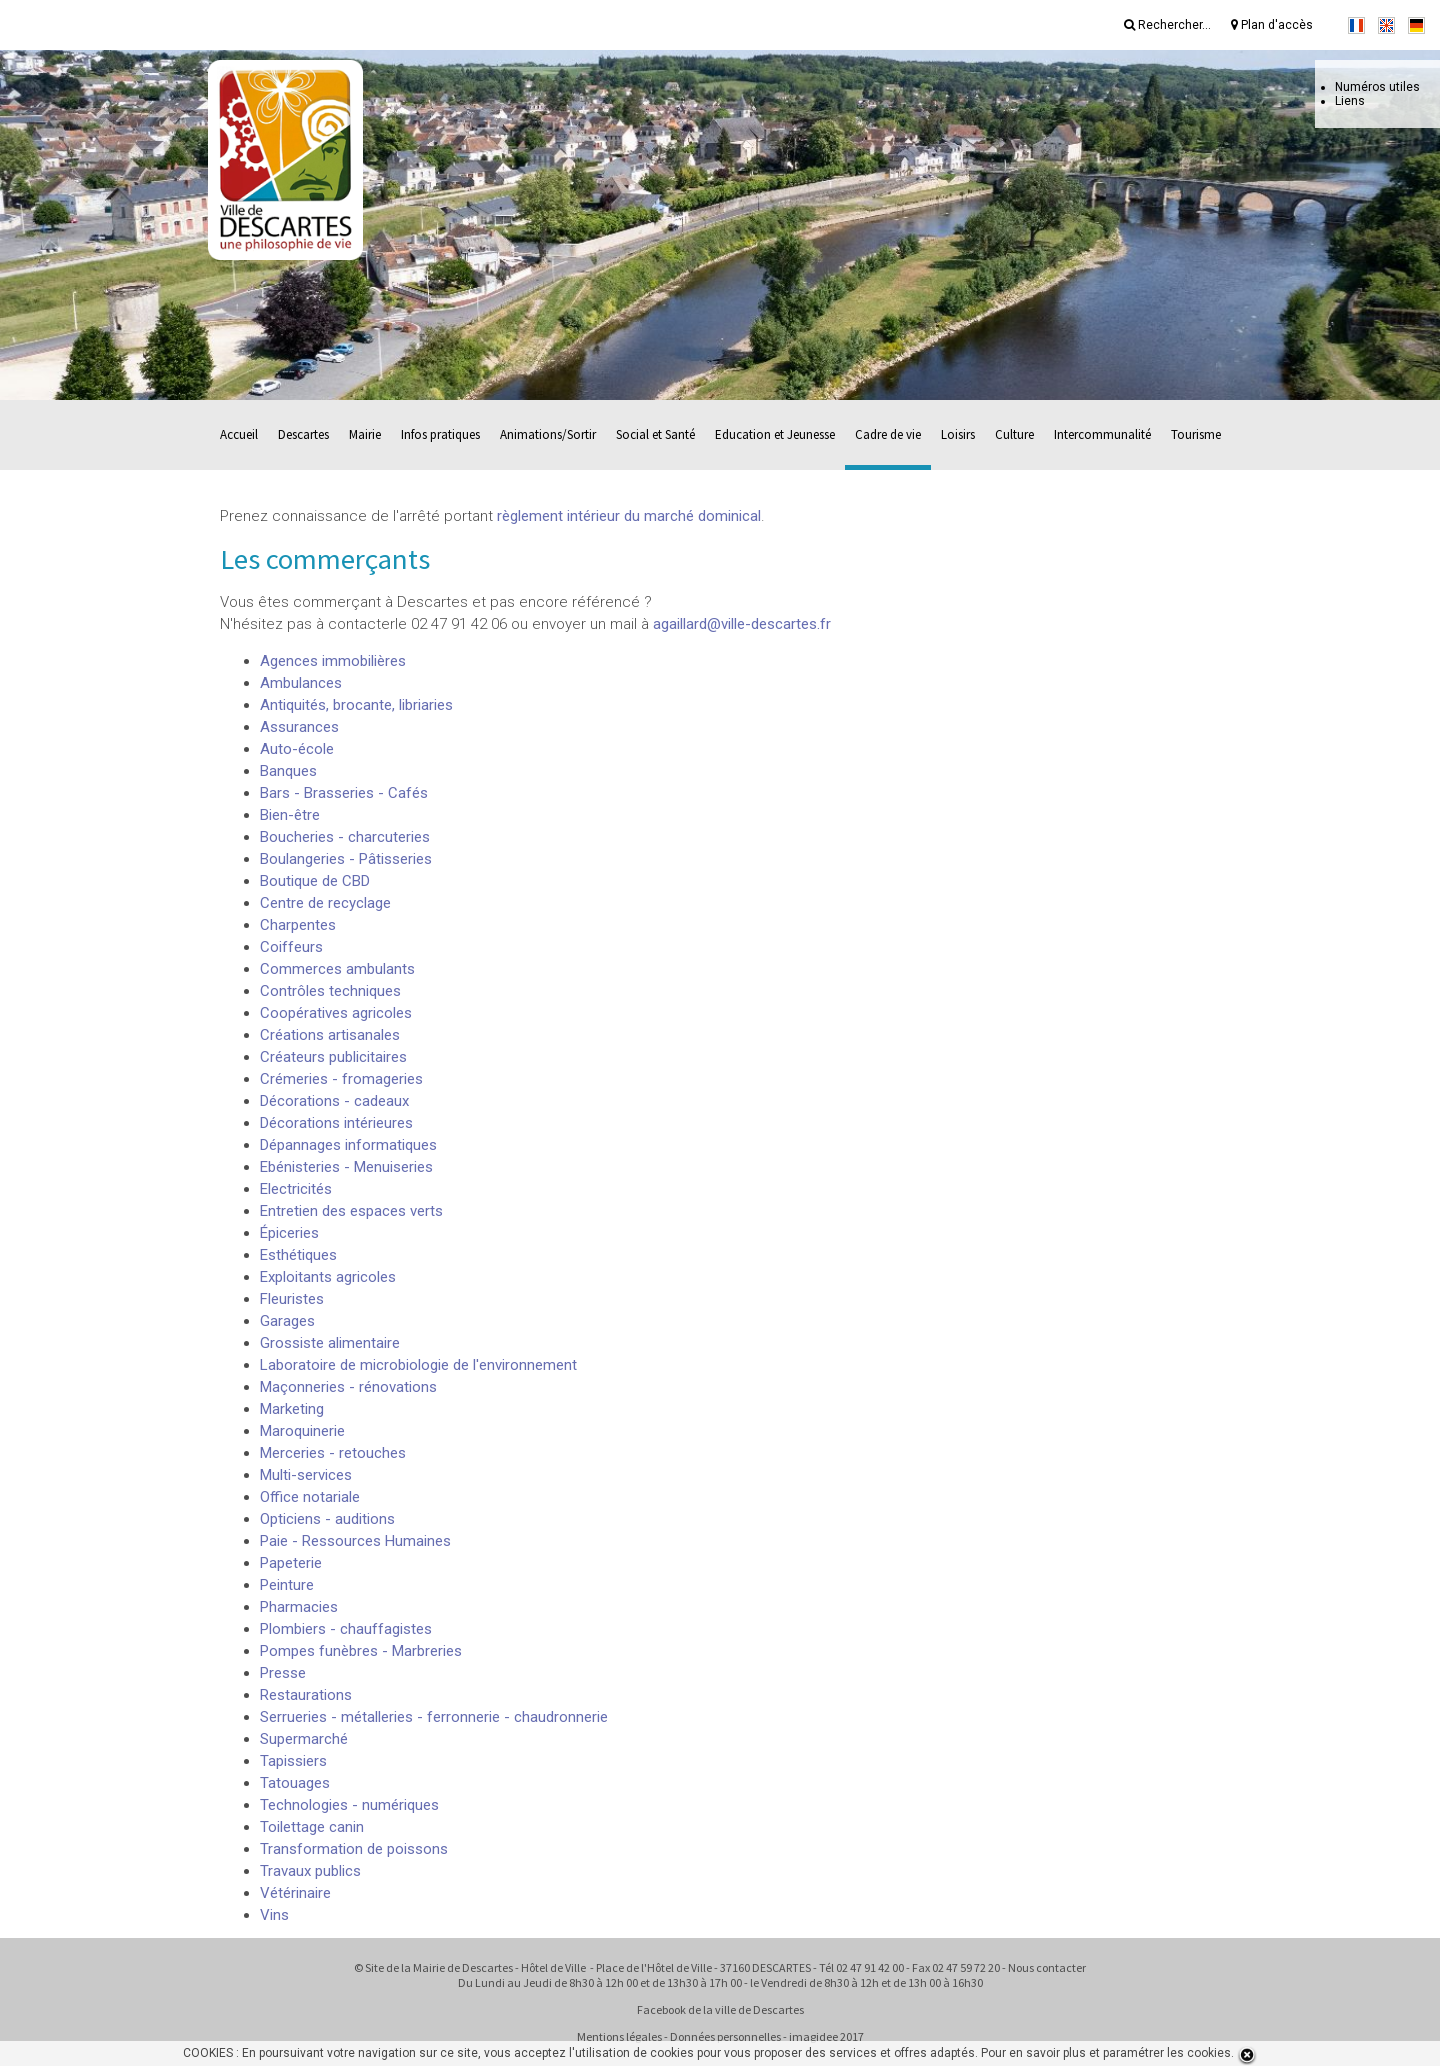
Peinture (287, 1585)
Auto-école (297, 749)
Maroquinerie (302, 1431)
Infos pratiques (440, 434)
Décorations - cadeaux (334, 1101)
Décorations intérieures (336, 1123)
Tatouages (295, 1783)
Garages (287, 1321)
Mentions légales (619, 2036)
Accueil (239, 434)
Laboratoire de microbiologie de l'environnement (418, 1365)
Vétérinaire (295, 1893)
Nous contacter (1047, 1967)
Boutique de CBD (315, 881)
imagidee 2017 (826, 2036)
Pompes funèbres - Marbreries (361, 1651)
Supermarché (304, 1739)
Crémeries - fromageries (341, 1079)
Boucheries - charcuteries (345, 837)
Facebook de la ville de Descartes (720, 2009)
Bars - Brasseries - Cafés (344, 793)
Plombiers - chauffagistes (346, 1629)
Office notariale (310, 1497)
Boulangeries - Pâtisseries (346, 859)
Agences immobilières (333, 661)
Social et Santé (655, 434)
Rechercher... (1167, 25)
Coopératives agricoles (336, 1013)
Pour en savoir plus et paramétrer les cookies (1106, 2053)
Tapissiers (293, 1761)
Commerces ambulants (337, 969)
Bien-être (290, 815)
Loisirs (958, 434)
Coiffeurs (291, 947)
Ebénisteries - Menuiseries (346, 1167)
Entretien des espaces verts (351, 1211)
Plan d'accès (1272, 25)
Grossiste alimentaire (330, 1343)
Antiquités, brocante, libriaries (356, 705)
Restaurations (306, 1695)
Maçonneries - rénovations (348, 1387)
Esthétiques (298, 1255)
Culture (1014, 434)
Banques (288, 771)
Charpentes (298, 925)
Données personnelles (725, 2036)
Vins (274, 1915)
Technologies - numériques (349, 1805)
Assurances (299, 727)
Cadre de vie (888, 434)
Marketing (292, 1409)
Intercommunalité (1102, 434)
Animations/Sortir (548, 434)
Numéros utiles (1377, 87)
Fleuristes (292, 1299)
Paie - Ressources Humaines (355, 1541)
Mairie (365, 434)
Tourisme (1196, 434)
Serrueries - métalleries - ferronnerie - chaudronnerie (434, 1717)
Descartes (303, 434)
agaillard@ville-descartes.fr (742, 624)
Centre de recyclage (325, 903)
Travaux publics (310, 1871)
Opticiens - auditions (327, 1519)
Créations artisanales (330, 1035)
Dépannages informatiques (348, 1145)
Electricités (296, 1189)
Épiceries (289, 1233)
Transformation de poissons (354, 1849)
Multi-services (306, 1475)
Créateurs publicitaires (333, 1057)
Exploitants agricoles (328, 1277)
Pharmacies (299, 1607)
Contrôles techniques (330, 991)
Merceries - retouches (333, 1453)
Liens (1350, 101)
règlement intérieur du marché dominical (629, 516)
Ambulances (301, 683)
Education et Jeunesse (775, 434)
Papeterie (291, 1563)
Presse (283, 1673)
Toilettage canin (312, 1827)
